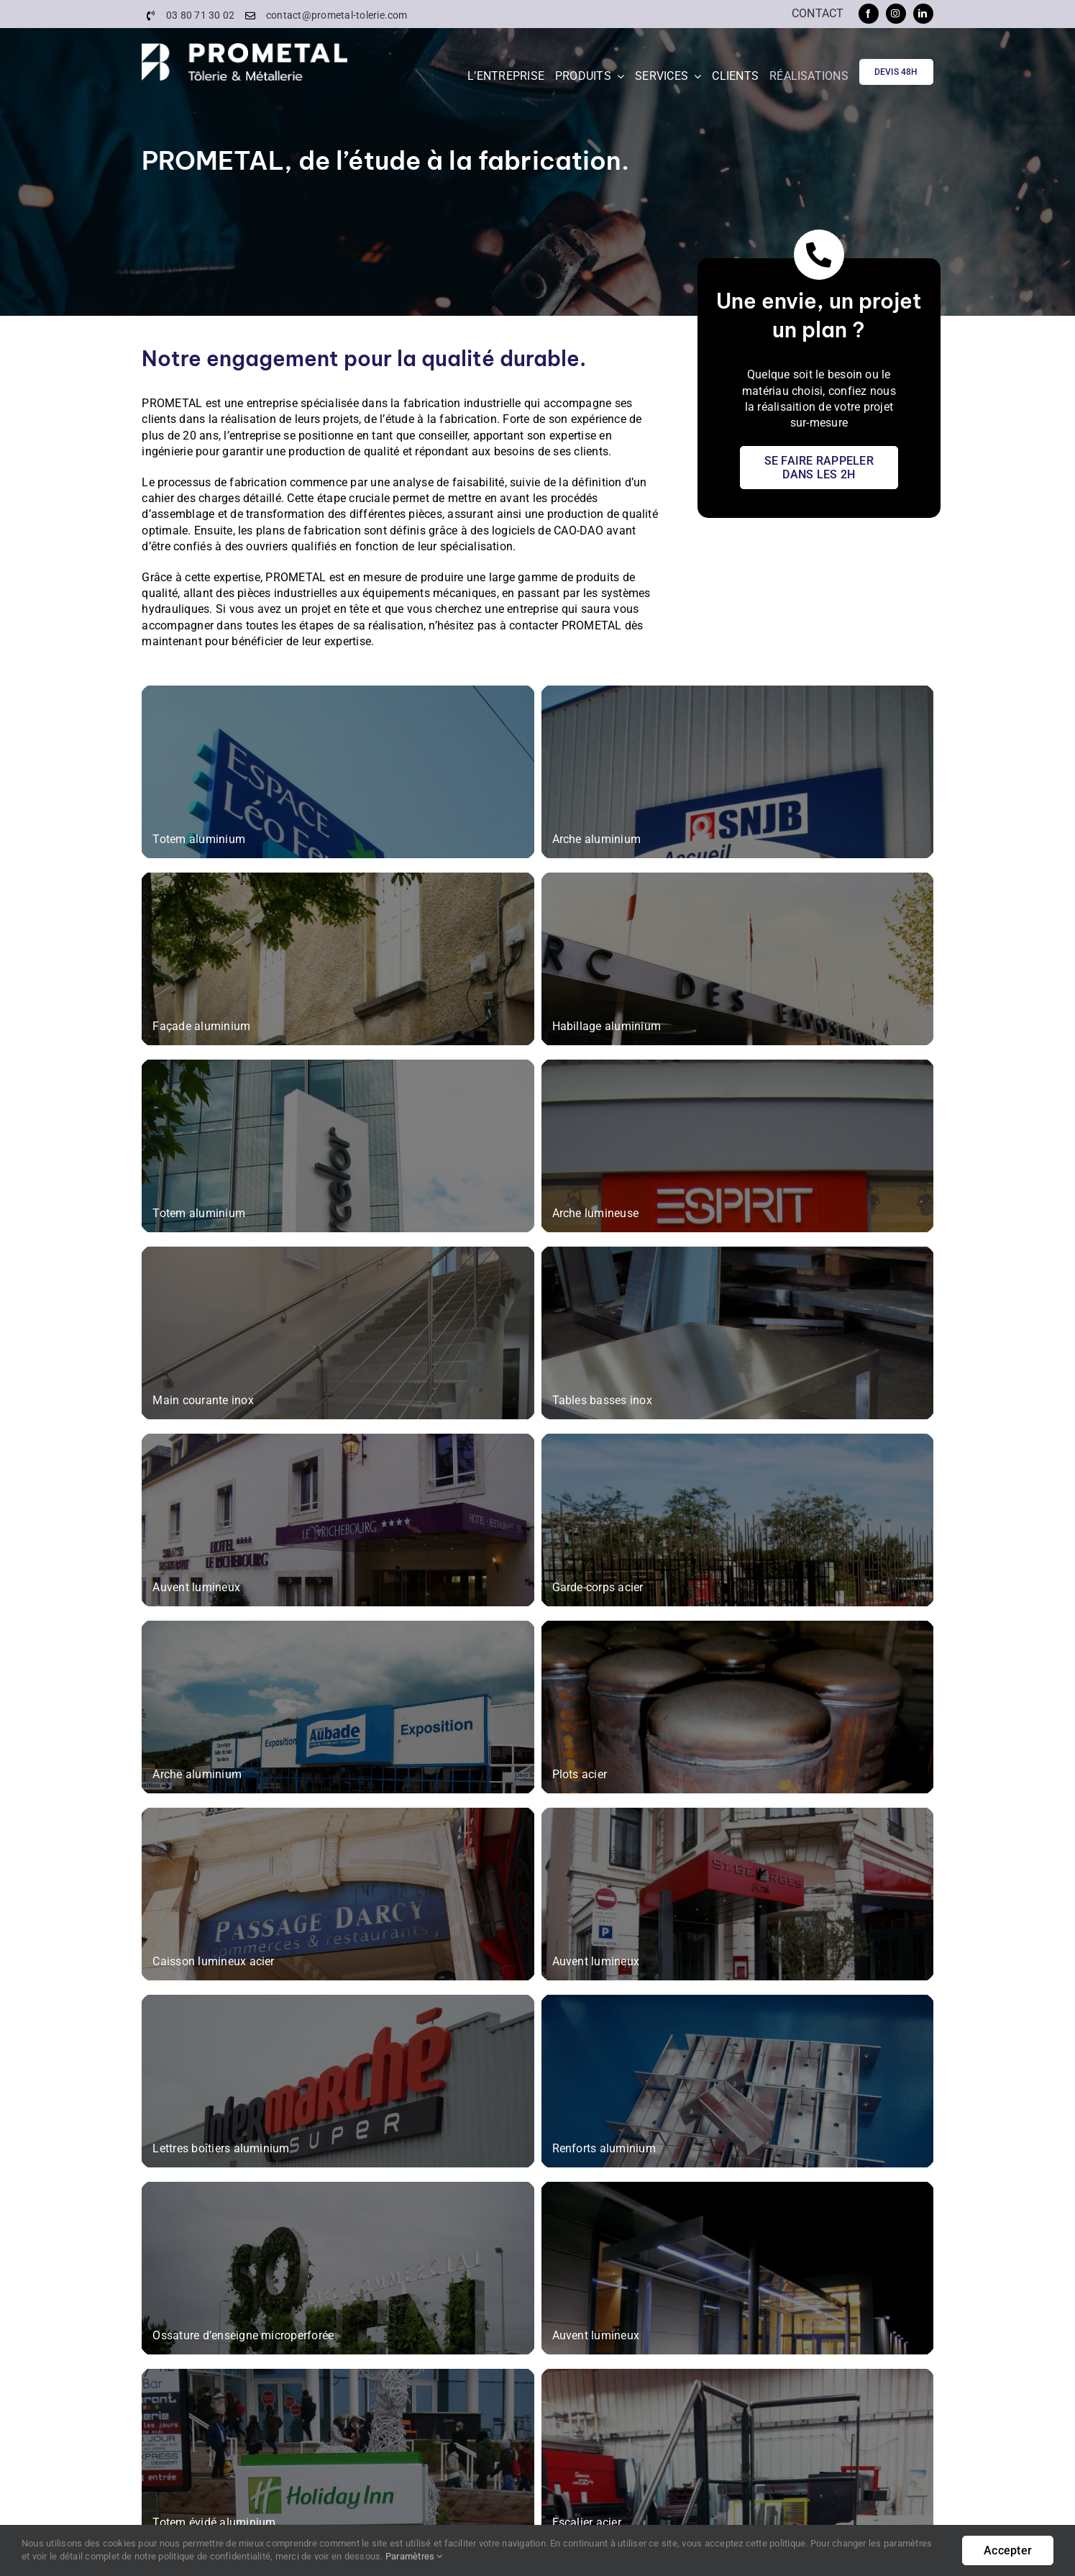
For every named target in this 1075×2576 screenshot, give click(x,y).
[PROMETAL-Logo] (244, 48)
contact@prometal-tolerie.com (337, 15)
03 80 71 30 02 (200, 15)
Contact (818, 13)
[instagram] (896, 14)
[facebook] (869, 14)
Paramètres (414, 2556)
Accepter (1008, 2550)
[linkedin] (923, 14)
